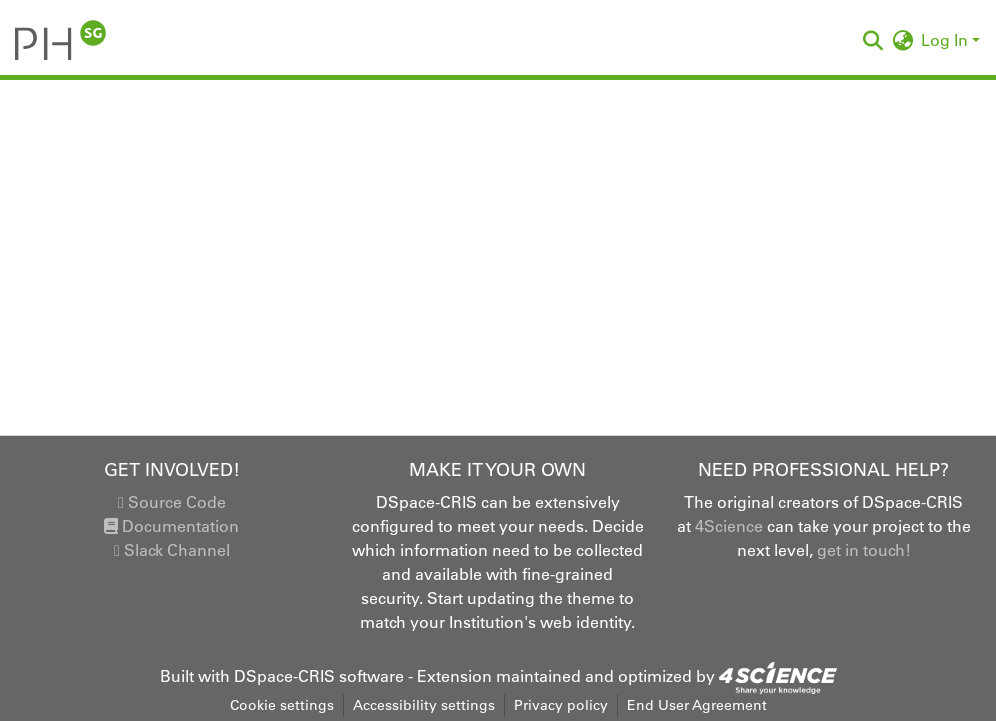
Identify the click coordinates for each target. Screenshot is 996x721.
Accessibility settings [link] (424, 705)
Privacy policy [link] (561, 705)
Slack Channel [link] (172, 550)
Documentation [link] (171, 526)
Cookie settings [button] (282, 705)
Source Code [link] (172, 502)
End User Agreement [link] (697, 705)
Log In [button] (946, 40)
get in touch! (864, 550)
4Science (729, 526)
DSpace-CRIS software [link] (319, 676)
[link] (778, 676)
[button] (60, 40)
